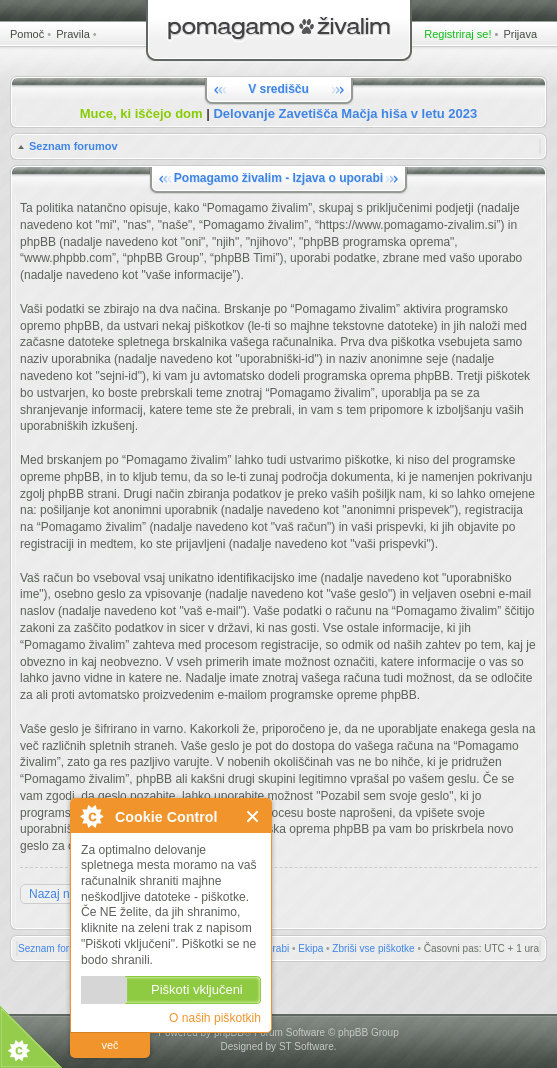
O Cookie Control (91, 816)
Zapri (253, 816)
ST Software (306, 1046)
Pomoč (27, 34)
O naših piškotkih (215, 1018)
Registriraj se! (457, 34)
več (109, 1045)
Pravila (73, 34)
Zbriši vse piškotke (373, 948)
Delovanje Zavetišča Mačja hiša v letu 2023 (345, 113)
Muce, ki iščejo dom (141, 113)
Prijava (520, 34)
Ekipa (310, 948)
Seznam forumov (73, 146)
